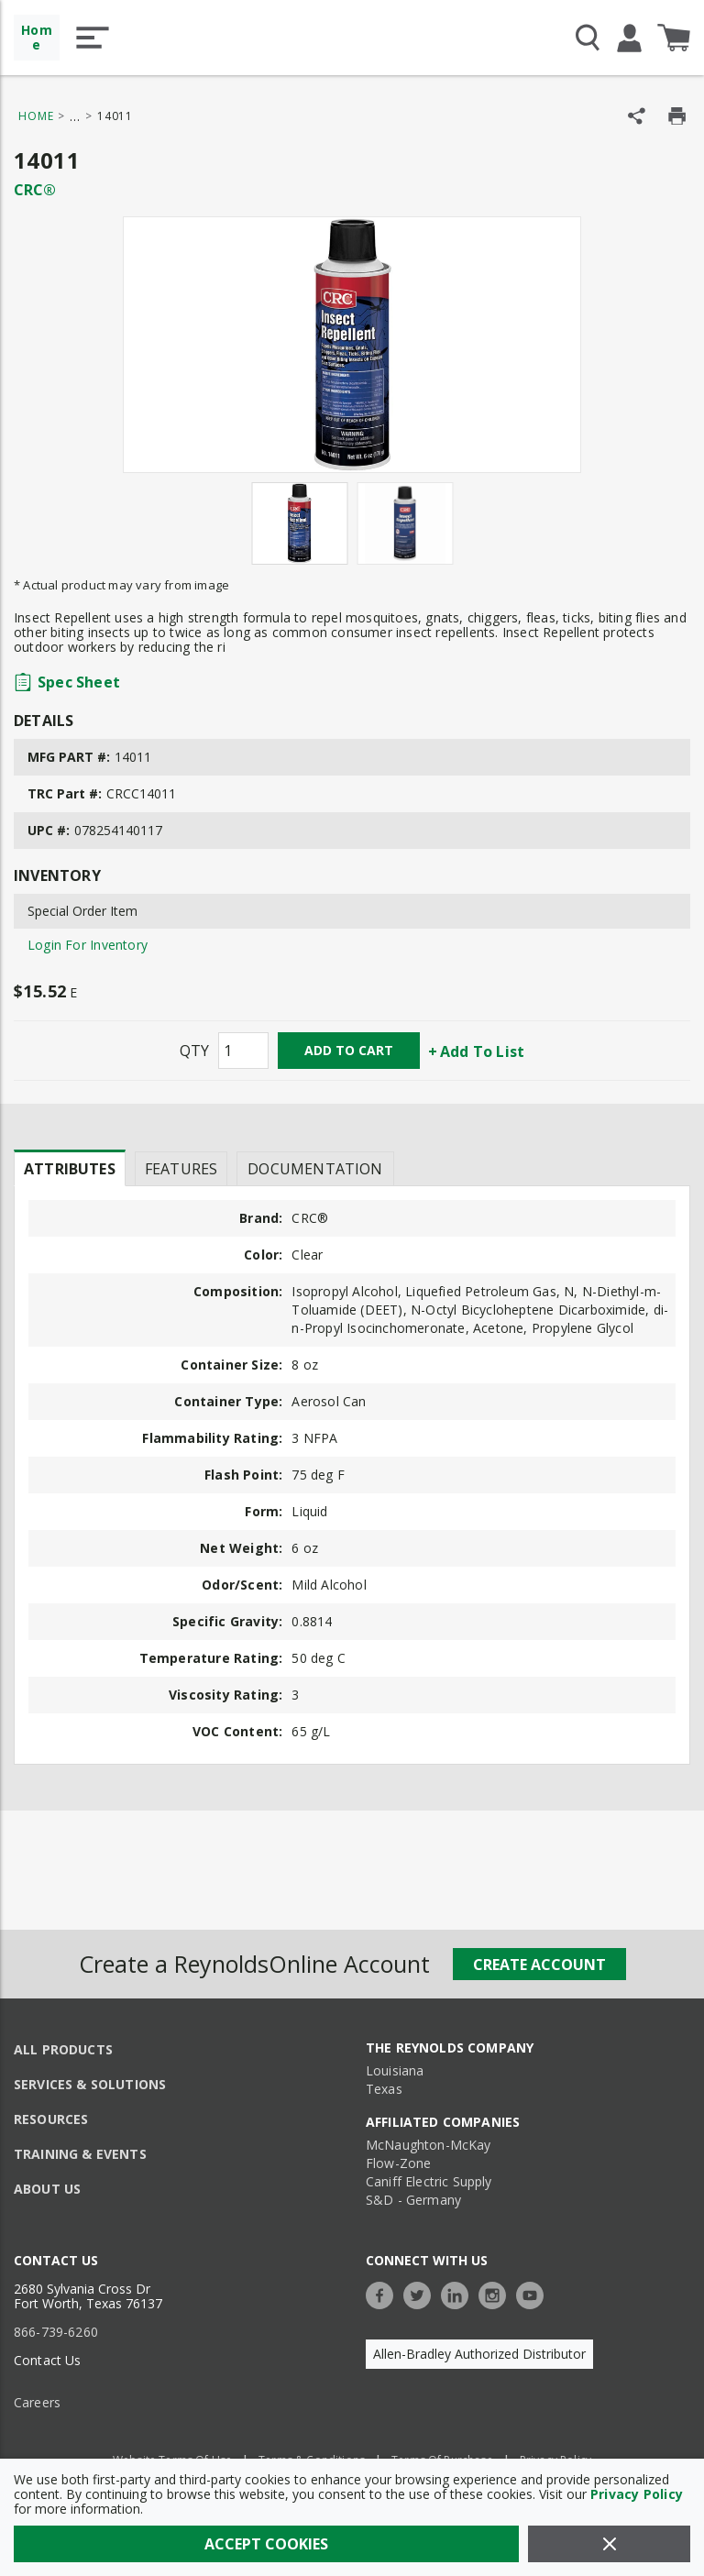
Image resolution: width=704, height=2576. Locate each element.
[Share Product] (636, 116)
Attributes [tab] (70, 1169)
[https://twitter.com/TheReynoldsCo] (421, 2293)
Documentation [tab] (315, 1169)
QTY (194, 1050)
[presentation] (70, 1168)
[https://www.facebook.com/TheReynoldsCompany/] (384, 2293)
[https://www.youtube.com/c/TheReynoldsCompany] (534, 2293)
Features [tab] (181, 1169)
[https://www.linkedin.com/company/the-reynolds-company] (459, 2293)
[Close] (609, 2544)
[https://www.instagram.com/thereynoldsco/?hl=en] (496, 2293)
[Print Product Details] (677, 116)
